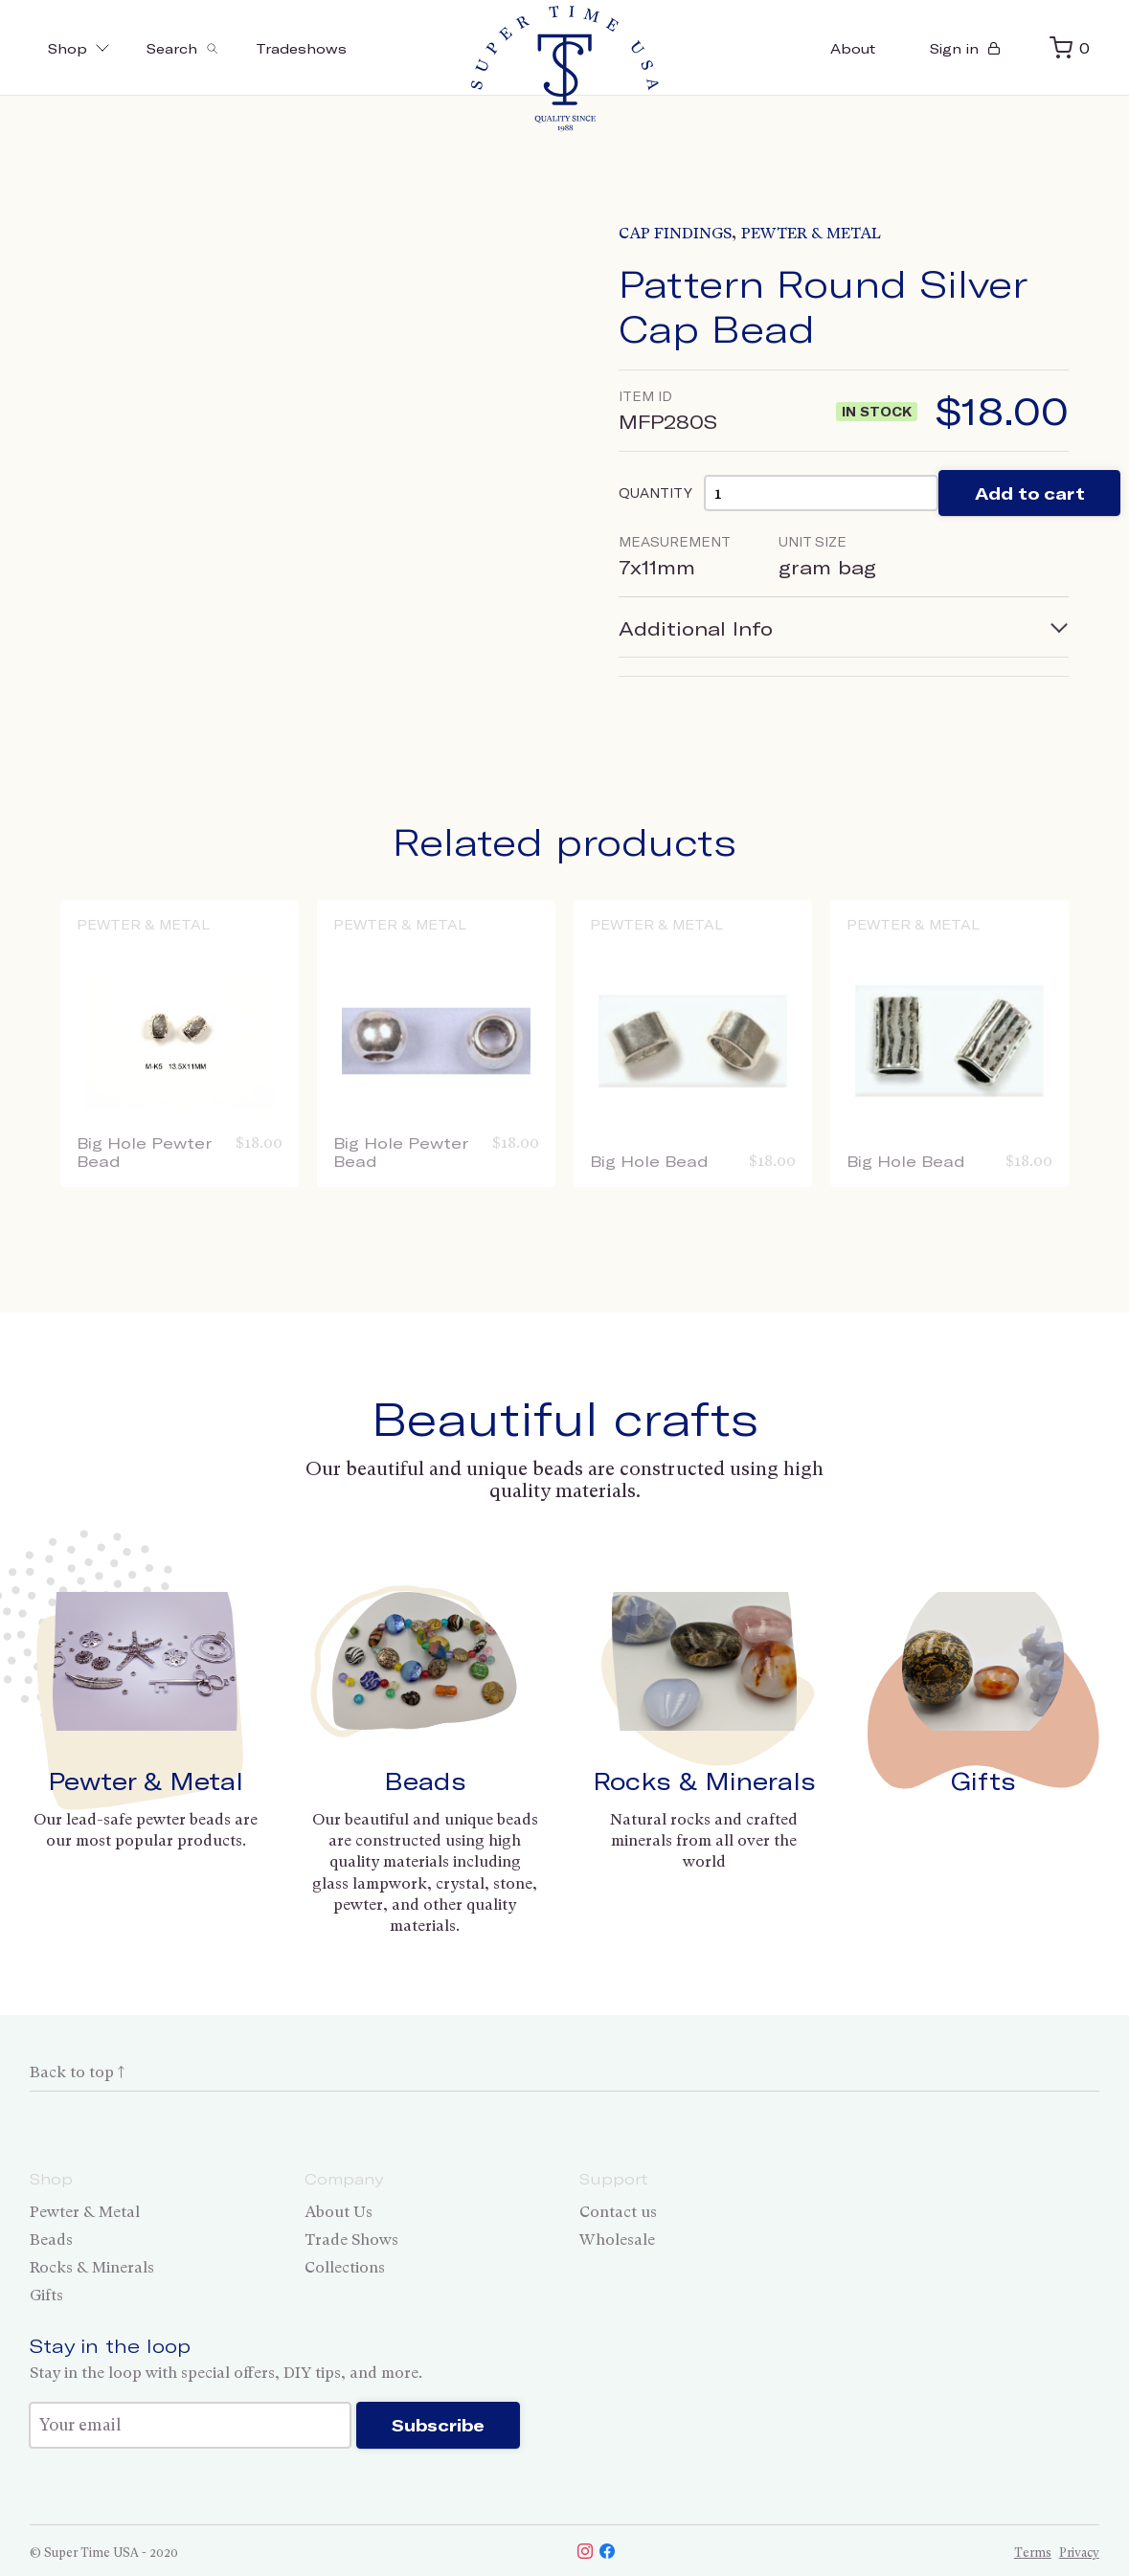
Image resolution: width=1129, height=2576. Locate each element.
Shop (88, 48)
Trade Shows (351, 2239)
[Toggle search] (212, 48)
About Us (339, 2212)
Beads (425, 1780)
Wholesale (617, 2239)
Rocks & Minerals (704, 1780)
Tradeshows (355, 48)
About (808, 48)
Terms (1032, 2567)
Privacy (1079, 2567)
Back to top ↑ (77, 2072)
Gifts (983, 1780)
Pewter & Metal (811, 233)
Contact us (618, 2212)
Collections (345, 2267)
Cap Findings (675, 233)
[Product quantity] (842, 499)
